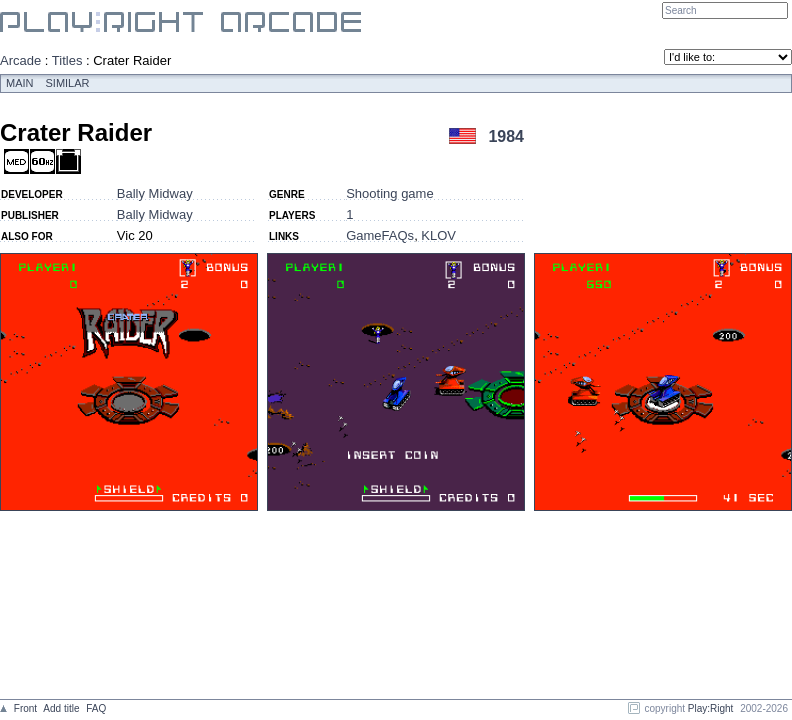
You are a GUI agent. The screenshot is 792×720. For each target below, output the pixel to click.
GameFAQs (380, 235)
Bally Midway (155, 193)
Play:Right (711, 708)
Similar (68, 83)
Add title (61, 708)
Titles (67, 60)
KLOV (438, 235)
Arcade (20, 60)
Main (20, 83)
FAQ (96, 708)
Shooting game (389, 193)
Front (25, 708)
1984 (506, 136)
